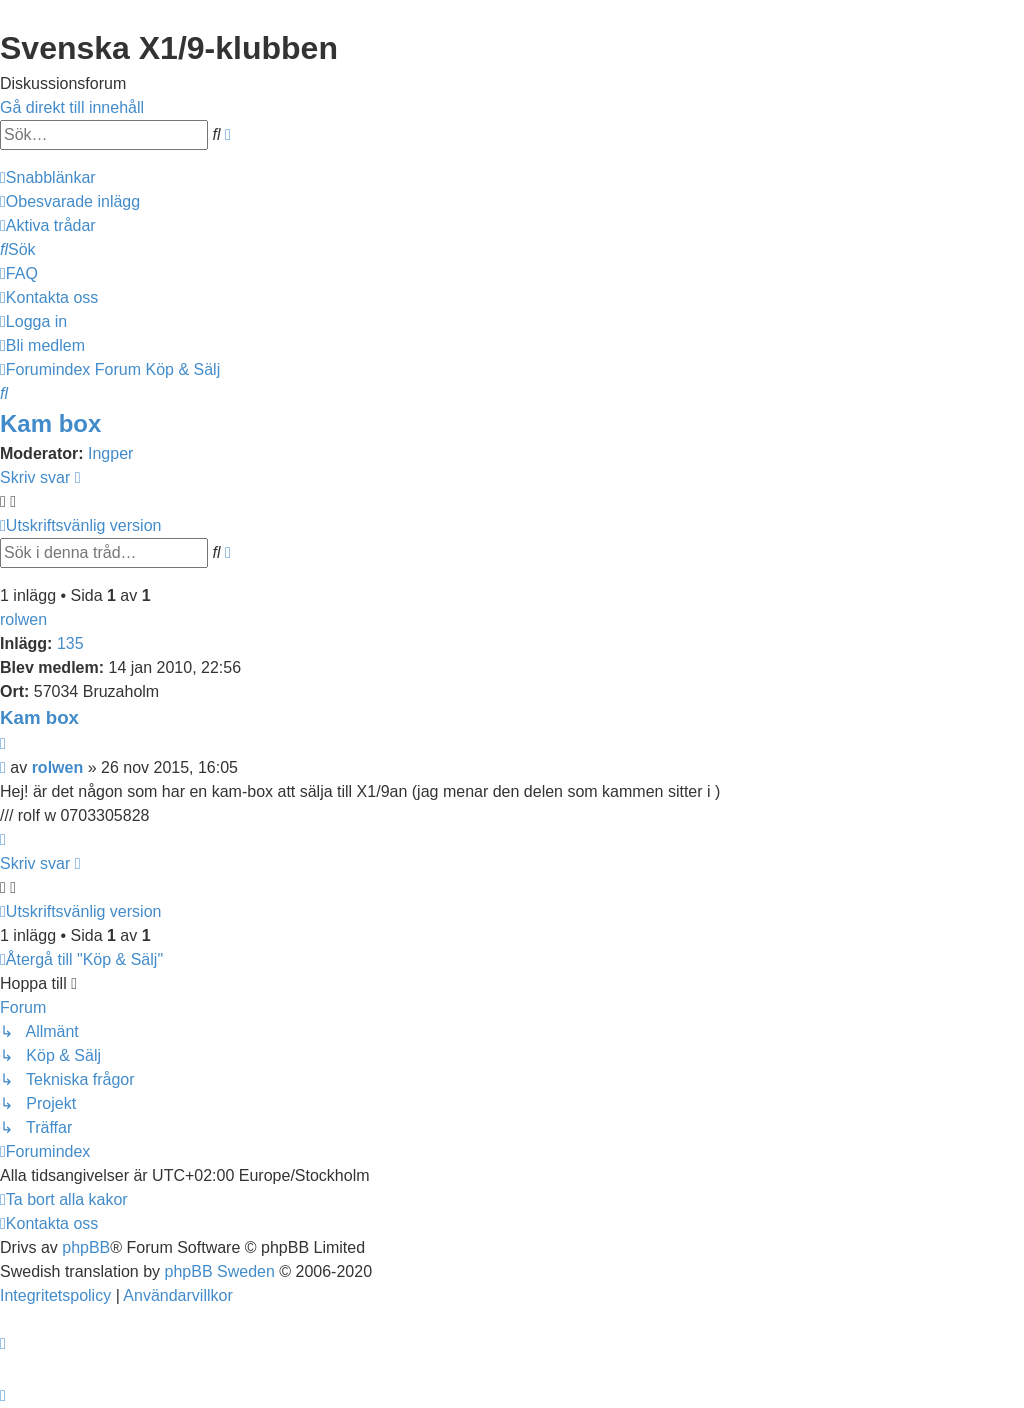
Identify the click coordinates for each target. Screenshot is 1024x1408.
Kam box (50, 423)
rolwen (23, 619)
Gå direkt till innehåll (72, 107)
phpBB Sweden (220, 1271)
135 (70, 643)
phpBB (86, 1247)
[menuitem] (70, 201)
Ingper (110, 453)
